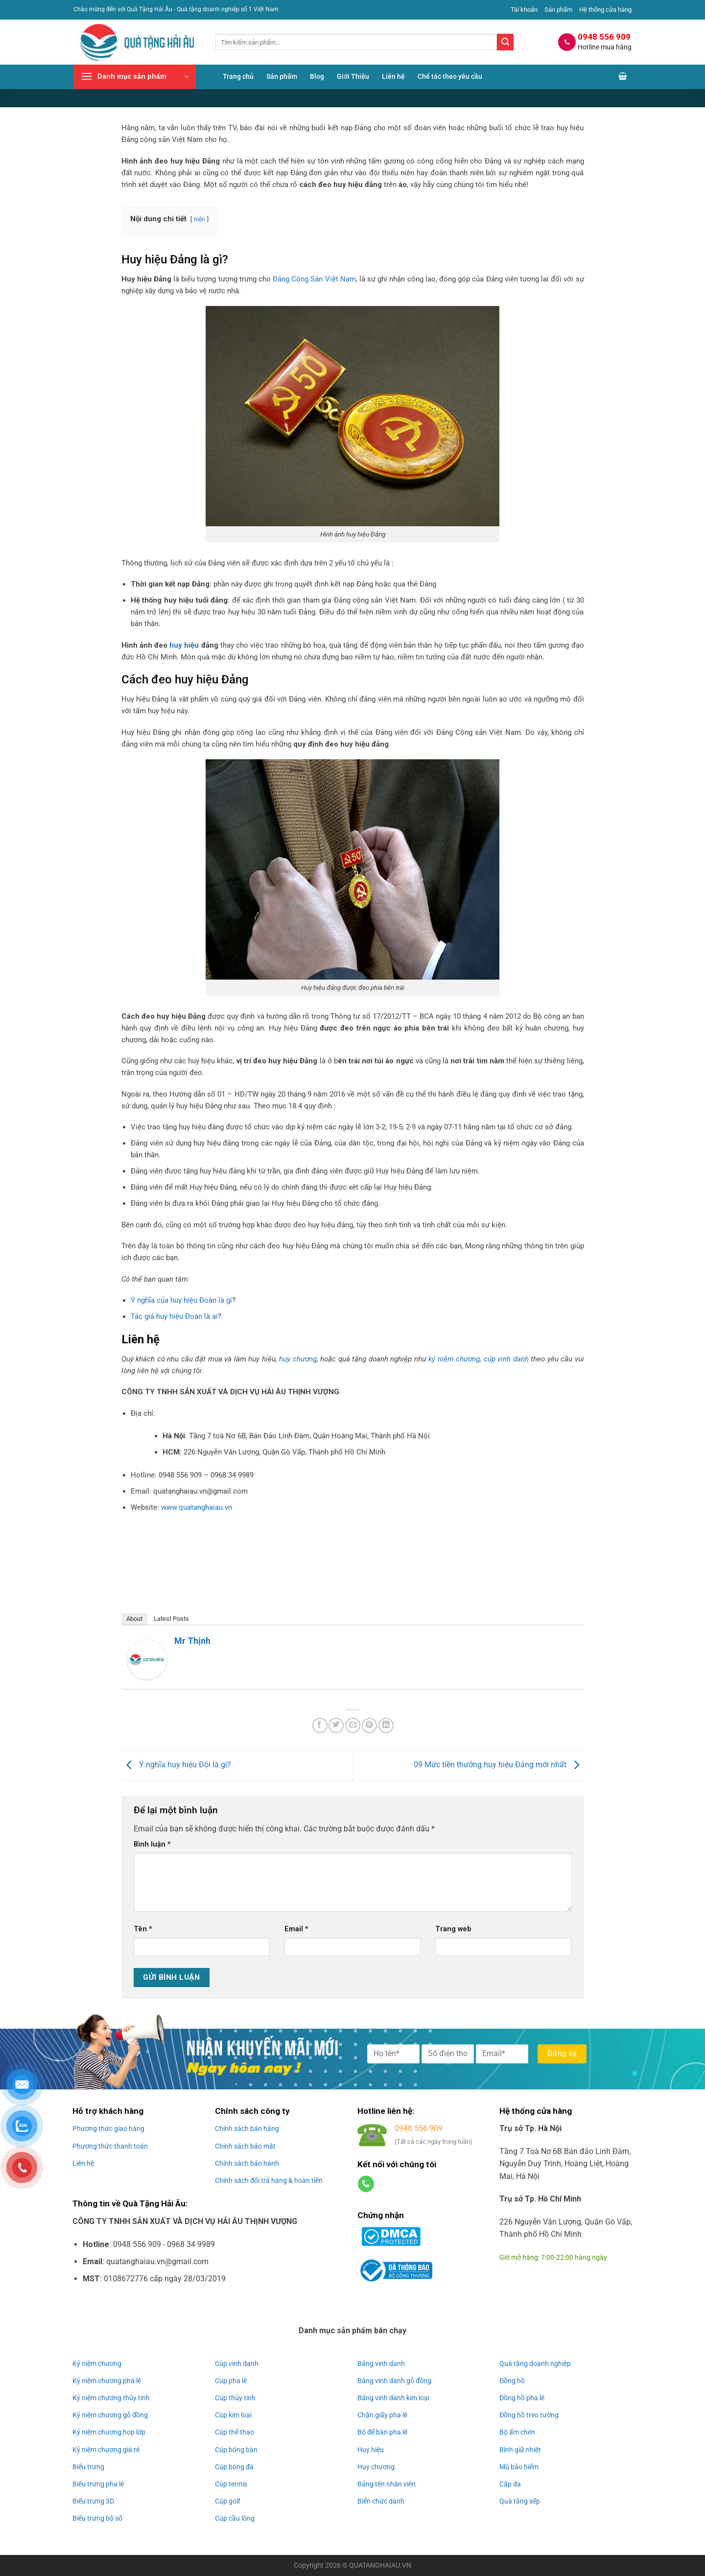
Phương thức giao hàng (108, 2128)
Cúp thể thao (234, 2432)
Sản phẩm (558, 9)
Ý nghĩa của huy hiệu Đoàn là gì (181, 1300)
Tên (143, 1929)
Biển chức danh (380, 2501)
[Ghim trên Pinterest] (369, 1725)
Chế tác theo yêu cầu (450, 76)
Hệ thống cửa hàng (605, 9)
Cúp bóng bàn (236, 2450)
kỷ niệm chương (454, 1359)
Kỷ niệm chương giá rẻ (106, 2450)
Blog (317, 76)
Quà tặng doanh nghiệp (535, 2363)
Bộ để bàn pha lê (382, 2432)
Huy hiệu (370, 2450)
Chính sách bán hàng (247, 2128)
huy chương (298, 1359)
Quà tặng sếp (519, 2501)
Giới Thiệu (353, 76)
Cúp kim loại (233, 2415)
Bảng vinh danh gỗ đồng (394, 2381)
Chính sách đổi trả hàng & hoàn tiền (269, 2180)
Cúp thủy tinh (235, 2398)
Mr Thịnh (192, 1641)
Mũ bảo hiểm (519, 2467)
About (134, 1618)
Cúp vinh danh (236, 2363)
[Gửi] (505, 42)
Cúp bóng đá (234, 2467)
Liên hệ (393, 76)
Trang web (453, 1929)
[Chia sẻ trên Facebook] (320, 1725)
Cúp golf (227, 2501)
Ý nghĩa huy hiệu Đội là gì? (176, 1764)
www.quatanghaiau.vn (196, 1507)
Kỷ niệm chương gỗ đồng (110, 2415)
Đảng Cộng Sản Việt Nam (314, 279)
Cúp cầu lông (235, 2518)
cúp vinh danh (506, 1359)
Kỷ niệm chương (96, 2363)
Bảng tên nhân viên (386, 2484)
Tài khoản (524, 9)
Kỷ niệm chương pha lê (106, 2381)
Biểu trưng (88, 2467)
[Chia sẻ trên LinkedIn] (386, 1725)
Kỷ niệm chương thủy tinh (111, 2398)
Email (296, 1929)
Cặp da (510, 2484)
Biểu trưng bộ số (97, 2518)
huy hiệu (184, 645)
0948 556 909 (419, 2128)
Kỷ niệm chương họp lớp (108, 2432)
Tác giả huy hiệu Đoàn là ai (174, 1316)
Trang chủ (238, 76)
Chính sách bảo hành (247, 2163)
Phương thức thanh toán (110, 2146)
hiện (199, 219)
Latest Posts (171, 1618)
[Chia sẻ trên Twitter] (336, 1725)
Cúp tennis (231, 2484)
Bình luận (152, 1844)
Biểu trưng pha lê (98, 2484)
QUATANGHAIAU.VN (380, 2565)
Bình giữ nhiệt (520, 2450)
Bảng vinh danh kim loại (393, 2398)
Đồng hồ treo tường (529, 2415)
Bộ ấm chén (517, 2432)
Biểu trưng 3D (93, 2501)
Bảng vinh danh (381, 2363)
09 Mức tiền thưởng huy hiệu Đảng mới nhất (499, 1764)
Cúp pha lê (231, 2381)
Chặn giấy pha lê (382, 2415)
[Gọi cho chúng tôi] (366, 2184)
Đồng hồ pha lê (521, 2398)
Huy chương (376, 2467)
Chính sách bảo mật (245, 2146)
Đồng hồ (512, 2381)
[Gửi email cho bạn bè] (352, 1725)
